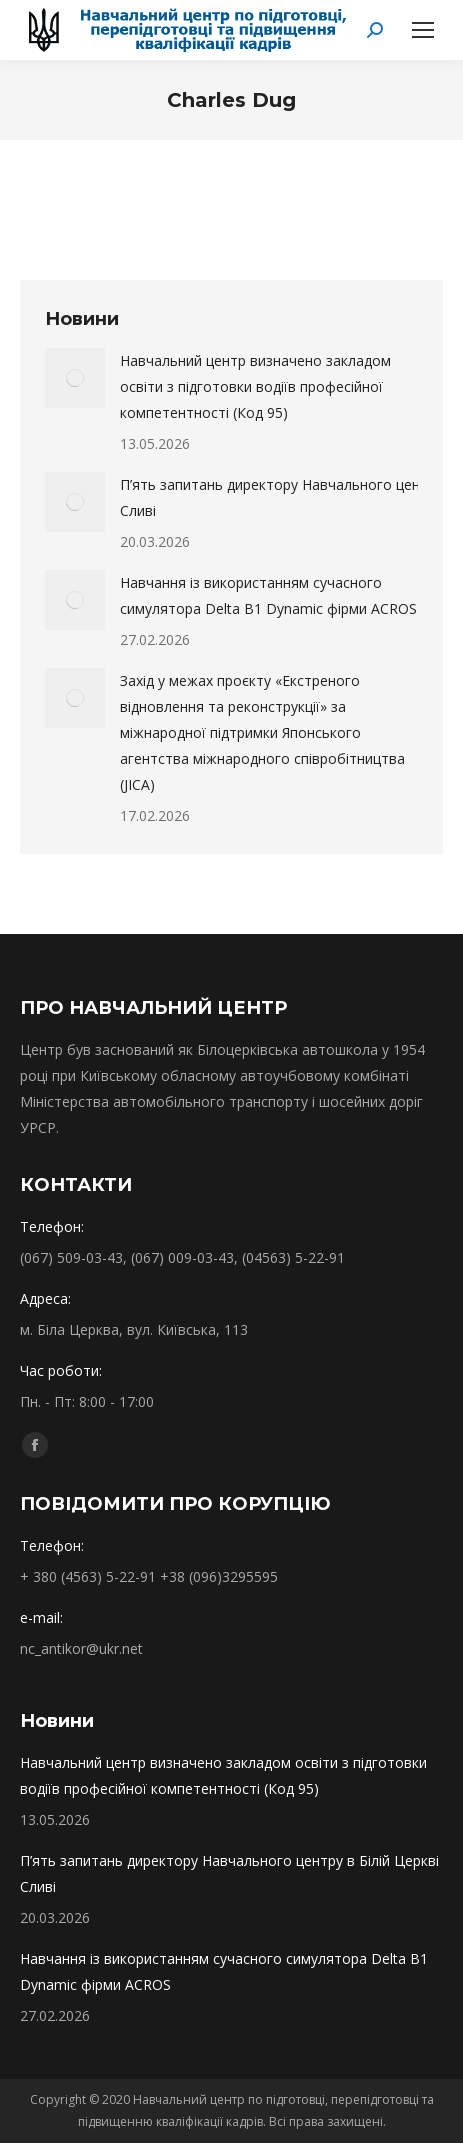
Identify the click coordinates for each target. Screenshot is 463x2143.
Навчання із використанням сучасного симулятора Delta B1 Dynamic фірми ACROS (268, 595)
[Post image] (75, 378)
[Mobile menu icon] (423, 30)
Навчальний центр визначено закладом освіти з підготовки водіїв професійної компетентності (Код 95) (255, 386)
